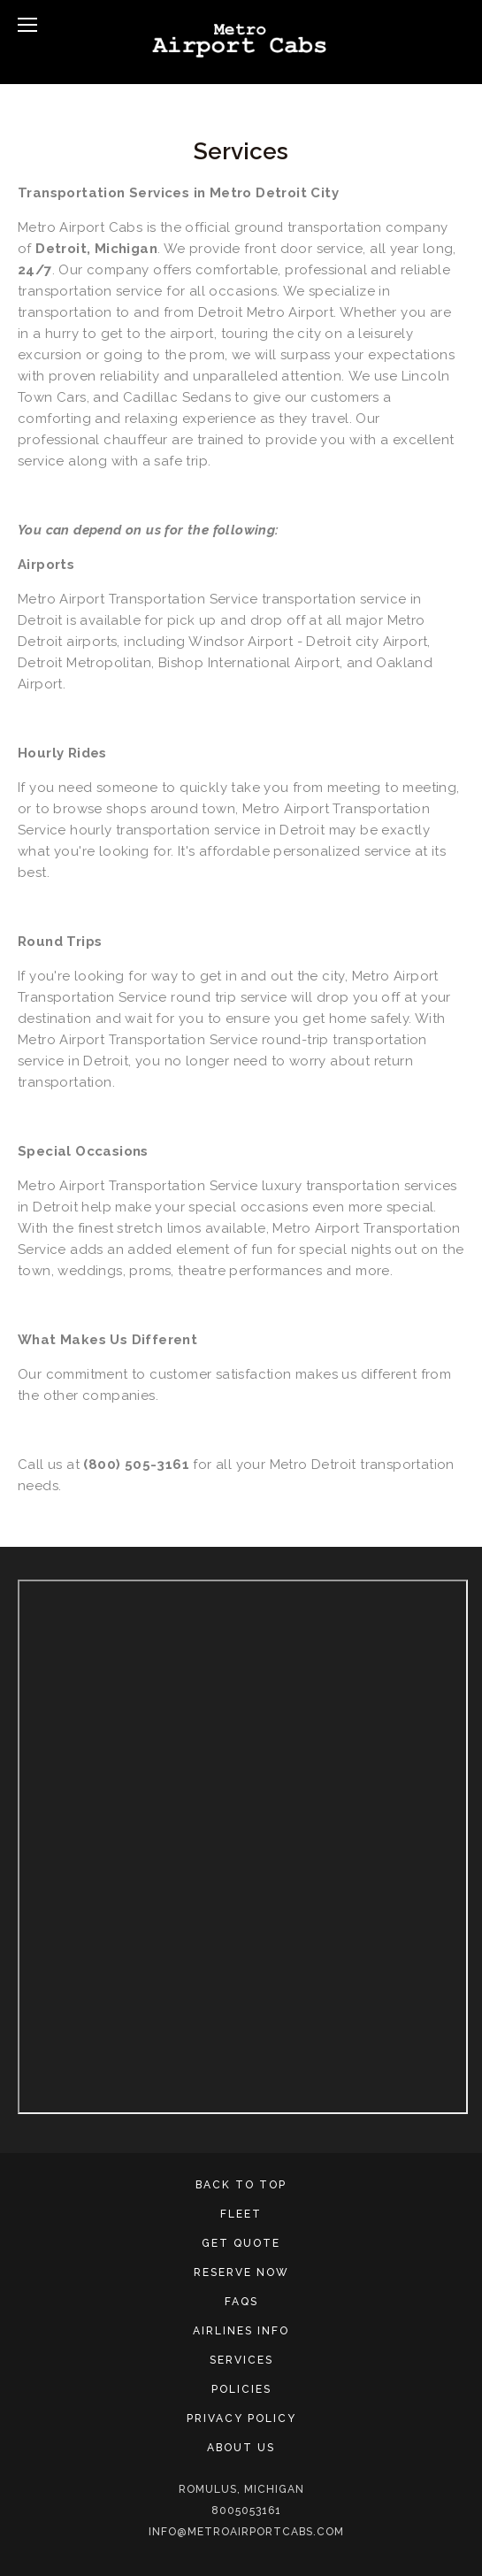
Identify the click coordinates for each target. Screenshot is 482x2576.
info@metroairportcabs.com (246, 2532)
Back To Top (241, 2185)
